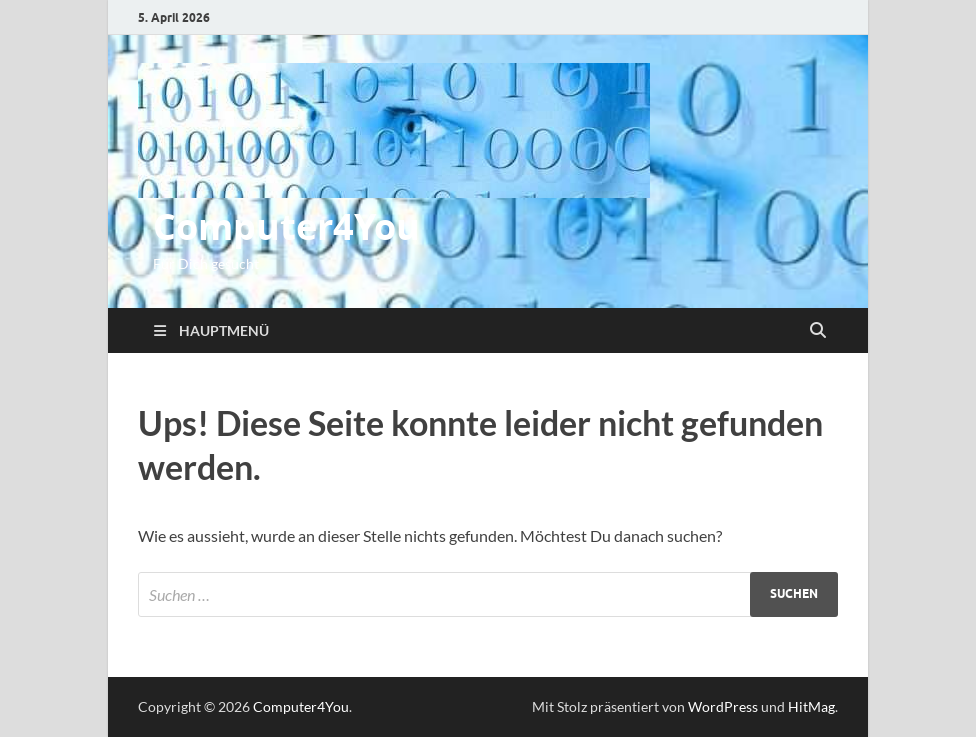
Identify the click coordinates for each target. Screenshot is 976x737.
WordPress (723, 706)
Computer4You (286, 226)
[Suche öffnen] (818, 331)
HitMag (811, 706)
